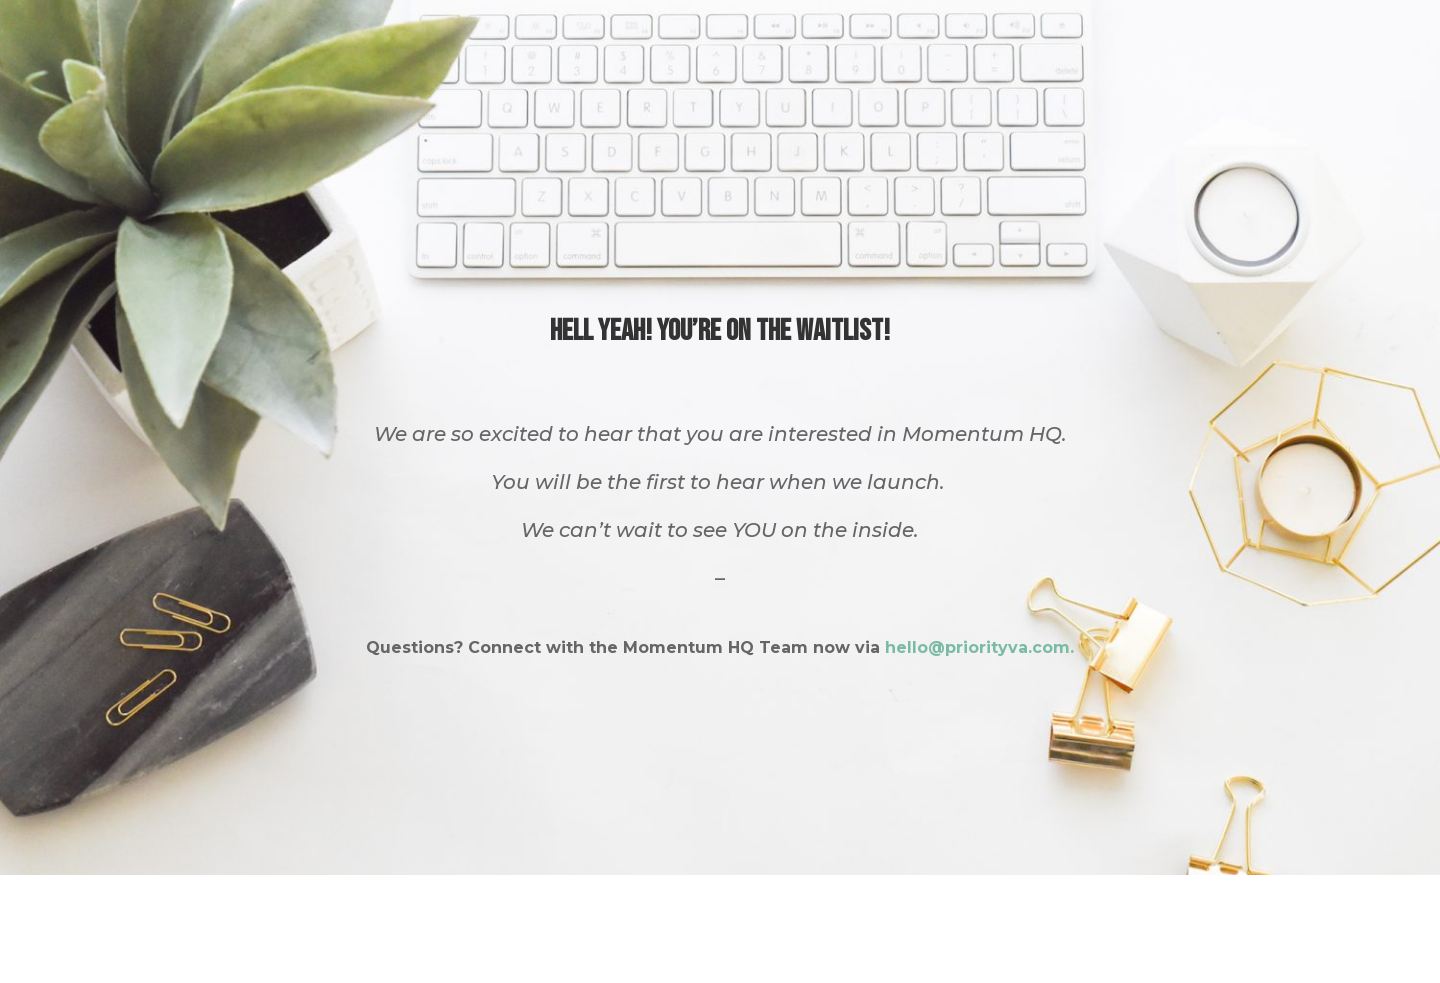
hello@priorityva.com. (979, 647)
